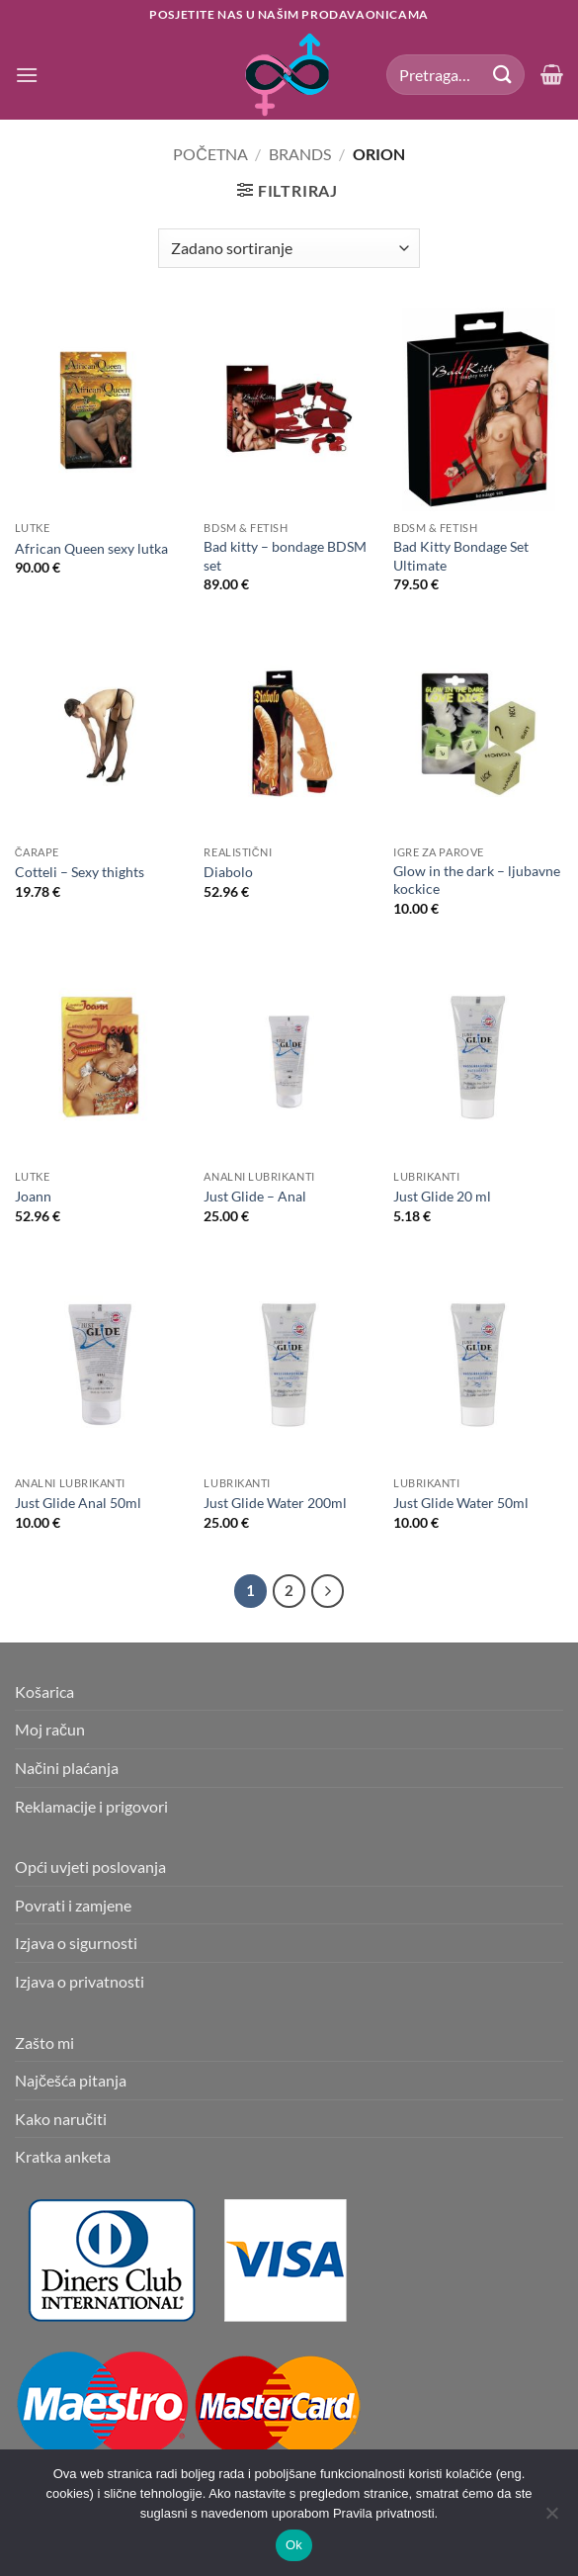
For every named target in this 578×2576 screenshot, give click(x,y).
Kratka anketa (63, 2156)
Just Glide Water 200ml (275, 1502)
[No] (551, 2518)
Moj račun (50, 1729)
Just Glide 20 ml (442, 1196)
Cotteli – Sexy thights (79, 871)
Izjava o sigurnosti (76, 1942)
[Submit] (503, 74)
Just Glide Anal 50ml (78, 1502)
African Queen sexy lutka (91, 548)
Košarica (44, 1691)
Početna (210, 153)
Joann (33, 1196)
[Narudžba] (288, 248)
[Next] (328, 1591)
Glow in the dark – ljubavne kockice (476, 880)
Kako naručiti (61, 2118)
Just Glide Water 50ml (461, 1502)
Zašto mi (44, 2042)
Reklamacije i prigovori (91, 1806)
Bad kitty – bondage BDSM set (285, 556)
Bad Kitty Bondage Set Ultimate (461, 556)
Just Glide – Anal (255, 1196)
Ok (294, 2544)
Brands (300, 153)
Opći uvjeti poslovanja (90, 1866)
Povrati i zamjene (73, 1905)
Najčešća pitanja (70, 2080)
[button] (27, 74)
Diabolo (228, 871)
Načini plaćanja (67, 1767)
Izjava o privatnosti (79, 1981)
